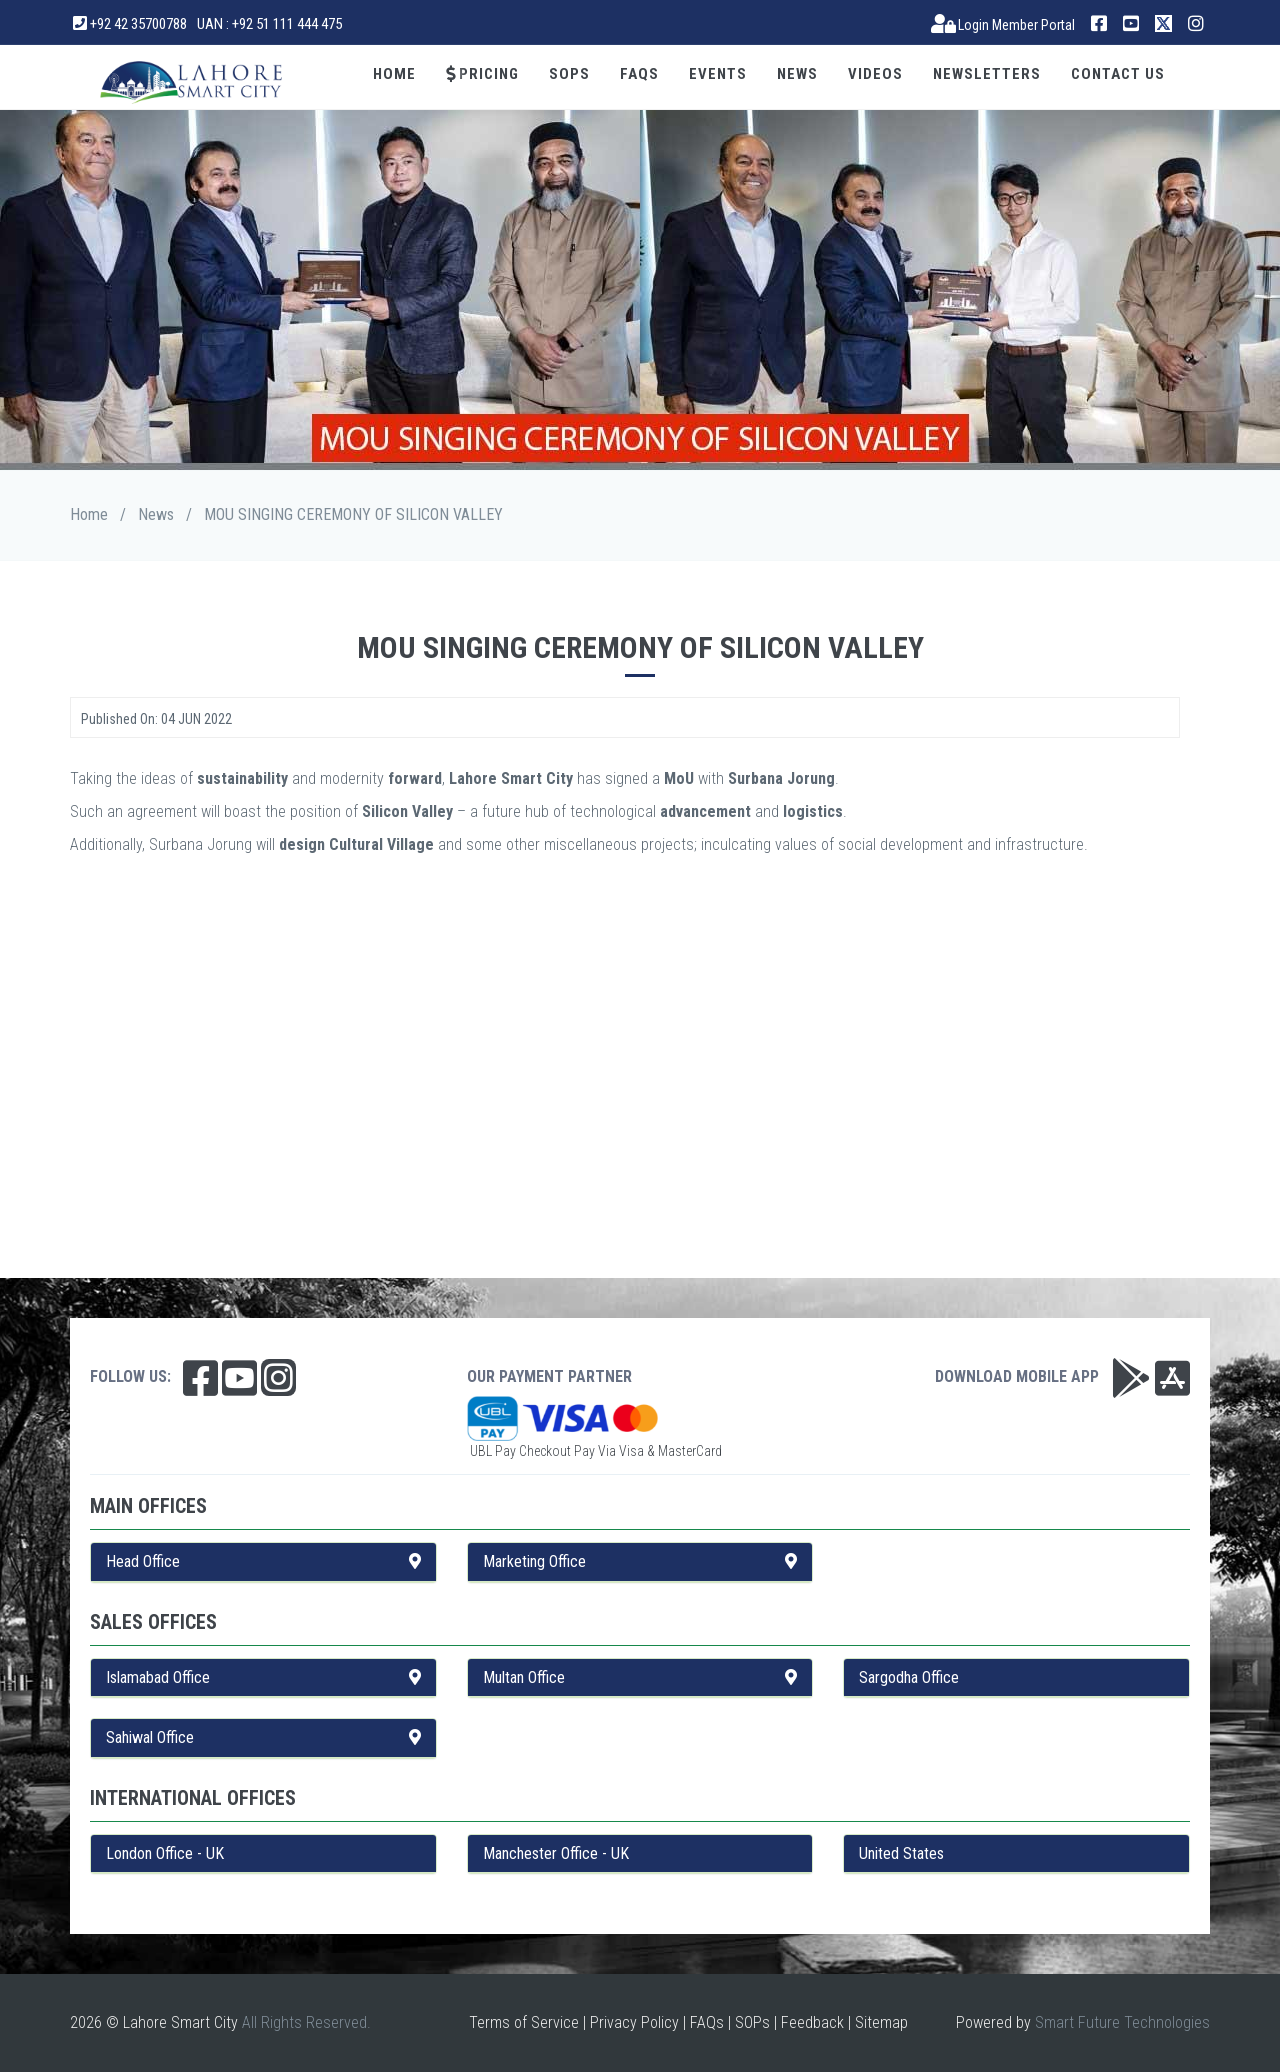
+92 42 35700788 (130, 24)
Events (718, 74)
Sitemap (881, 2022)
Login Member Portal (1003, 25)
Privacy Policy (634, 2022)
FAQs (639, 74)
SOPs (569, 74)
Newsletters (987, 74)
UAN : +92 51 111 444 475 (269, 24)
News (797, 74)
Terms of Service (524, 2022)
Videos (875, 74)
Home (394, 74)
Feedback (812, 2022)
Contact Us (1118, 74)
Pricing (482, 74)
